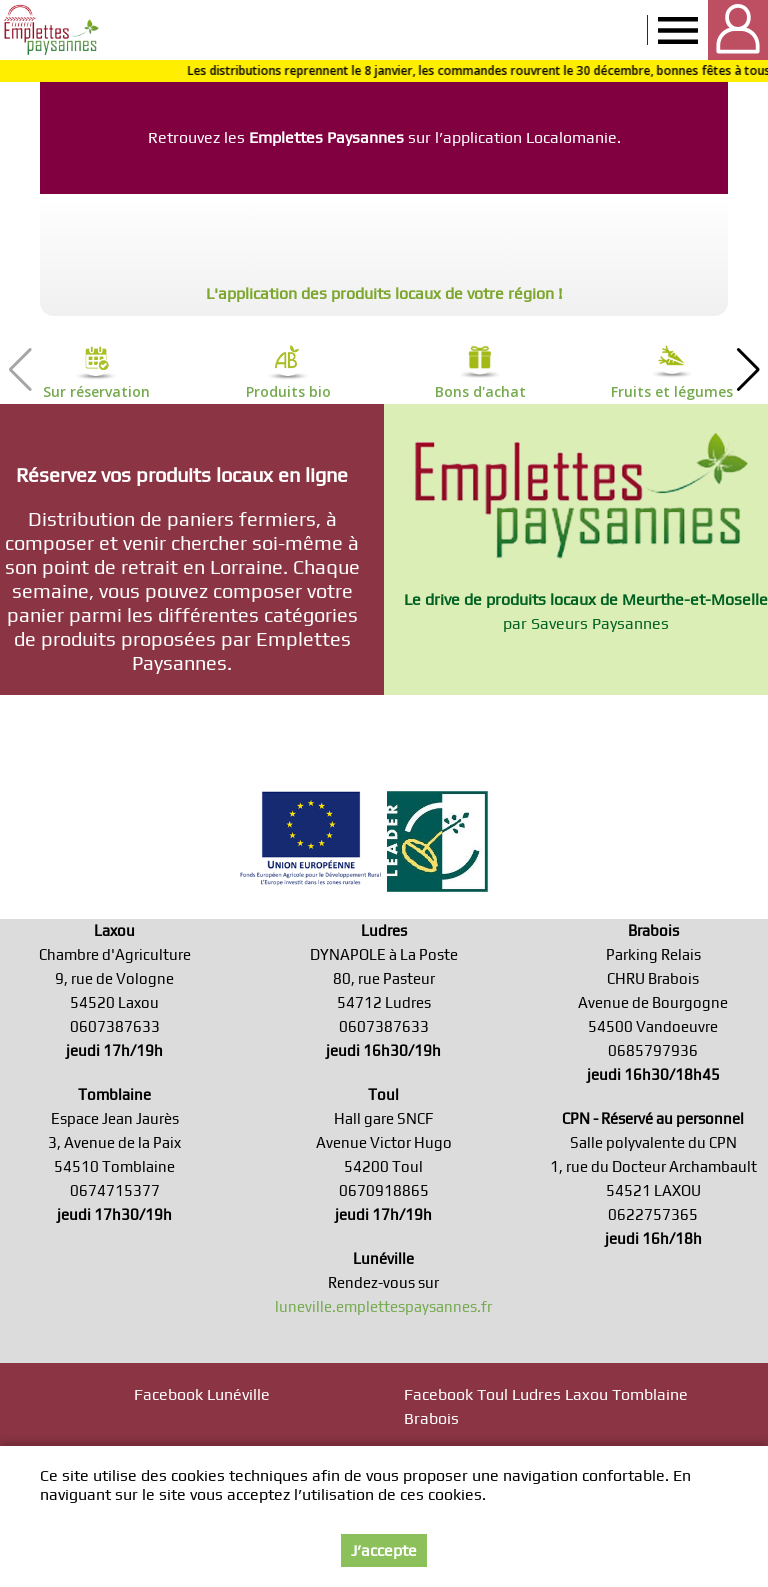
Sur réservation (96, 391)
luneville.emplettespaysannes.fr (383, 1306)
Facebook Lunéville (202, 1394)
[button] (748, 370)
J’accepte (384, 1550)
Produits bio (288, 391)
